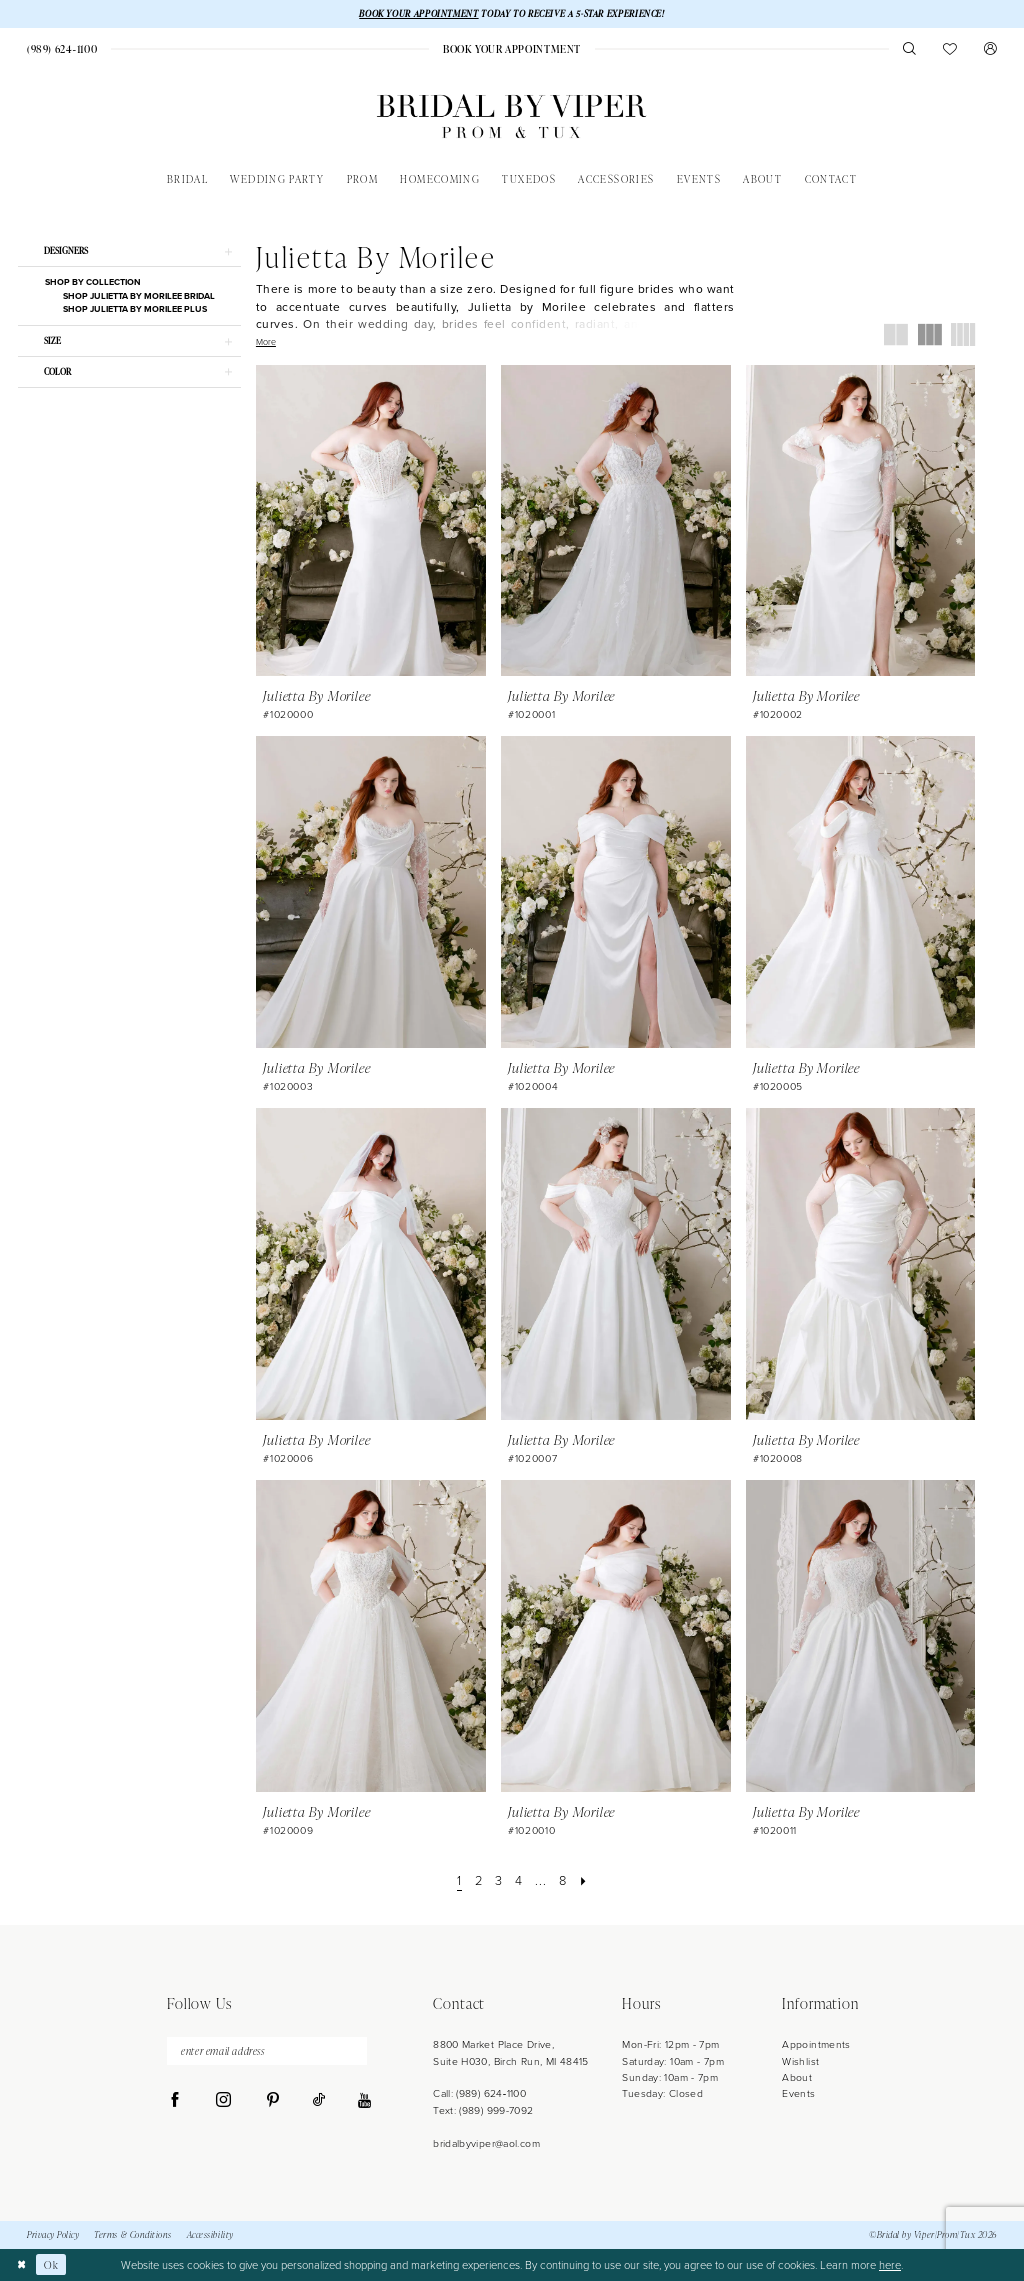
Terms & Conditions (133, 2235)
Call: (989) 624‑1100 (479, 2094)
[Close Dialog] (21, 2265)
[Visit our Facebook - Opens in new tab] (175, 2103)
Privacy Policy (53, 2235)
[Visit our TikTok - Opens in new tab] (319, 2103)
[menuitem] (62, 50)
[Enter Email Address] (267, 2052)
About (797, 2078)
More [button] (266, 342)
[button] (990, 49)
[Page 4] (518, 1881)
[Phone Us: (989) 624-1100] (62, 50)
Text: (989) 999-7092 (483, 2110)
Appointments (816, 2045)
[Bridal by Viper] (511, 117)
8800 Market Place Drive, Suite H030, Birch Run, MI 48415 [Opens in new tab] (511, 2053)
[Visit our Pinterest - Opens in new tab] (272, 2103)
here (890, 2265)
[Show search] (909, 49)
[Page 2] (478, 1881)
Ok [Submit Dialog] (52, 2264)
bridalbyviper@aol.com (486, 2143)
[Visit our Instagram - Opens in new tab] (223, 2103)
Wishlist (800, 2061)
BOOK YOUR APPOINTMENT (418, 13)
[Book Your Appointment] (512, 50)
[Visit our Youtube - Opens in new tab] (364, 2102)
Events (798, 2094)
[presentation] (371, 520)
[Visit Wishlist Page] (950, 49)
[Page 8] (564, 1881)
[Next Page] (585, 1881)
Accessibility (210, 2235)
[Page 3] (498, 1881)
